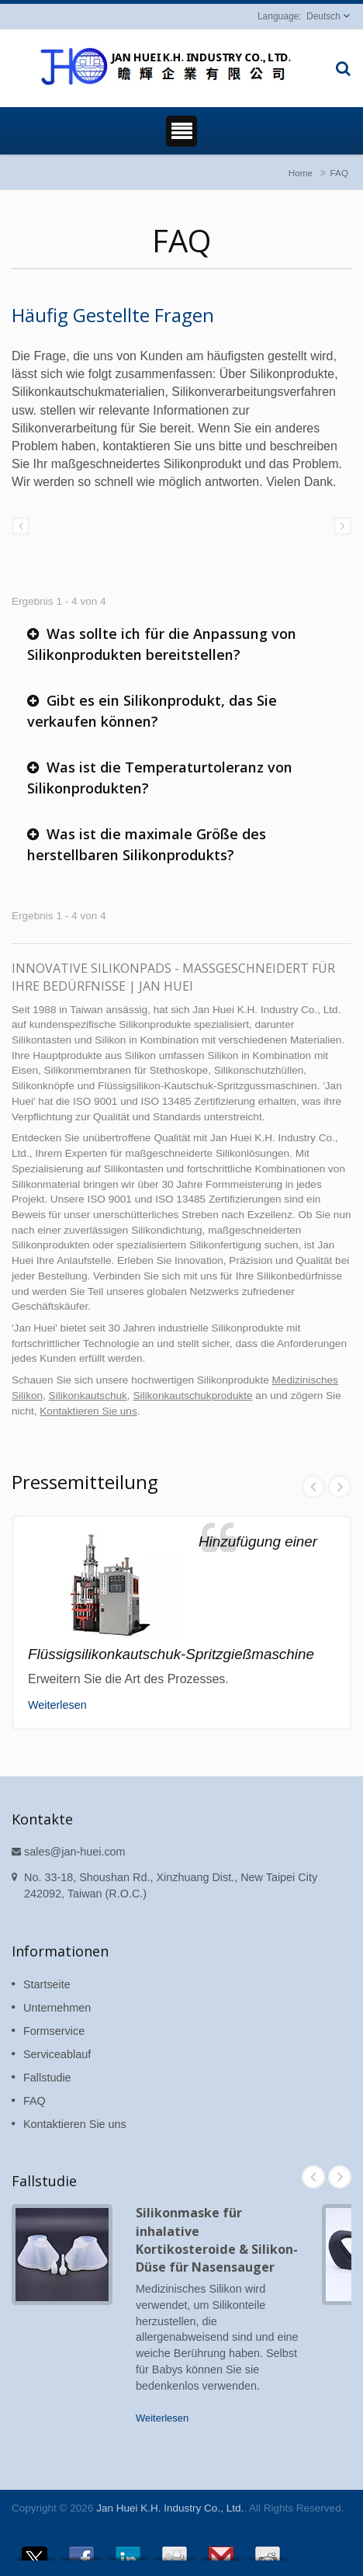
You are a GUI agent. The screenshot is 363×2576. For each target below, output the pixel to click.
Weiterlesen (57, 1705)
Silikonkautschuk (88, 1395)
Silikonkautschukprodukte (192, 1395)
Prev (313, 1486)
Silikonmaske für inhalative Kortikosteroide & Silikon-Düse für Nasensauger (217, 2240)
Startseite (47, 1984)
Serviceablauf (57, 2054)
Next (339, 1486)
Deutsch (323, 16)
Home (301, 173)
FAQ (339, 173)
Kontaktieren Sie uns (88, 1411)
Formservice (54, 2031)
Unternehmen (57, 2007)
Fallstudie (47, 2077)
